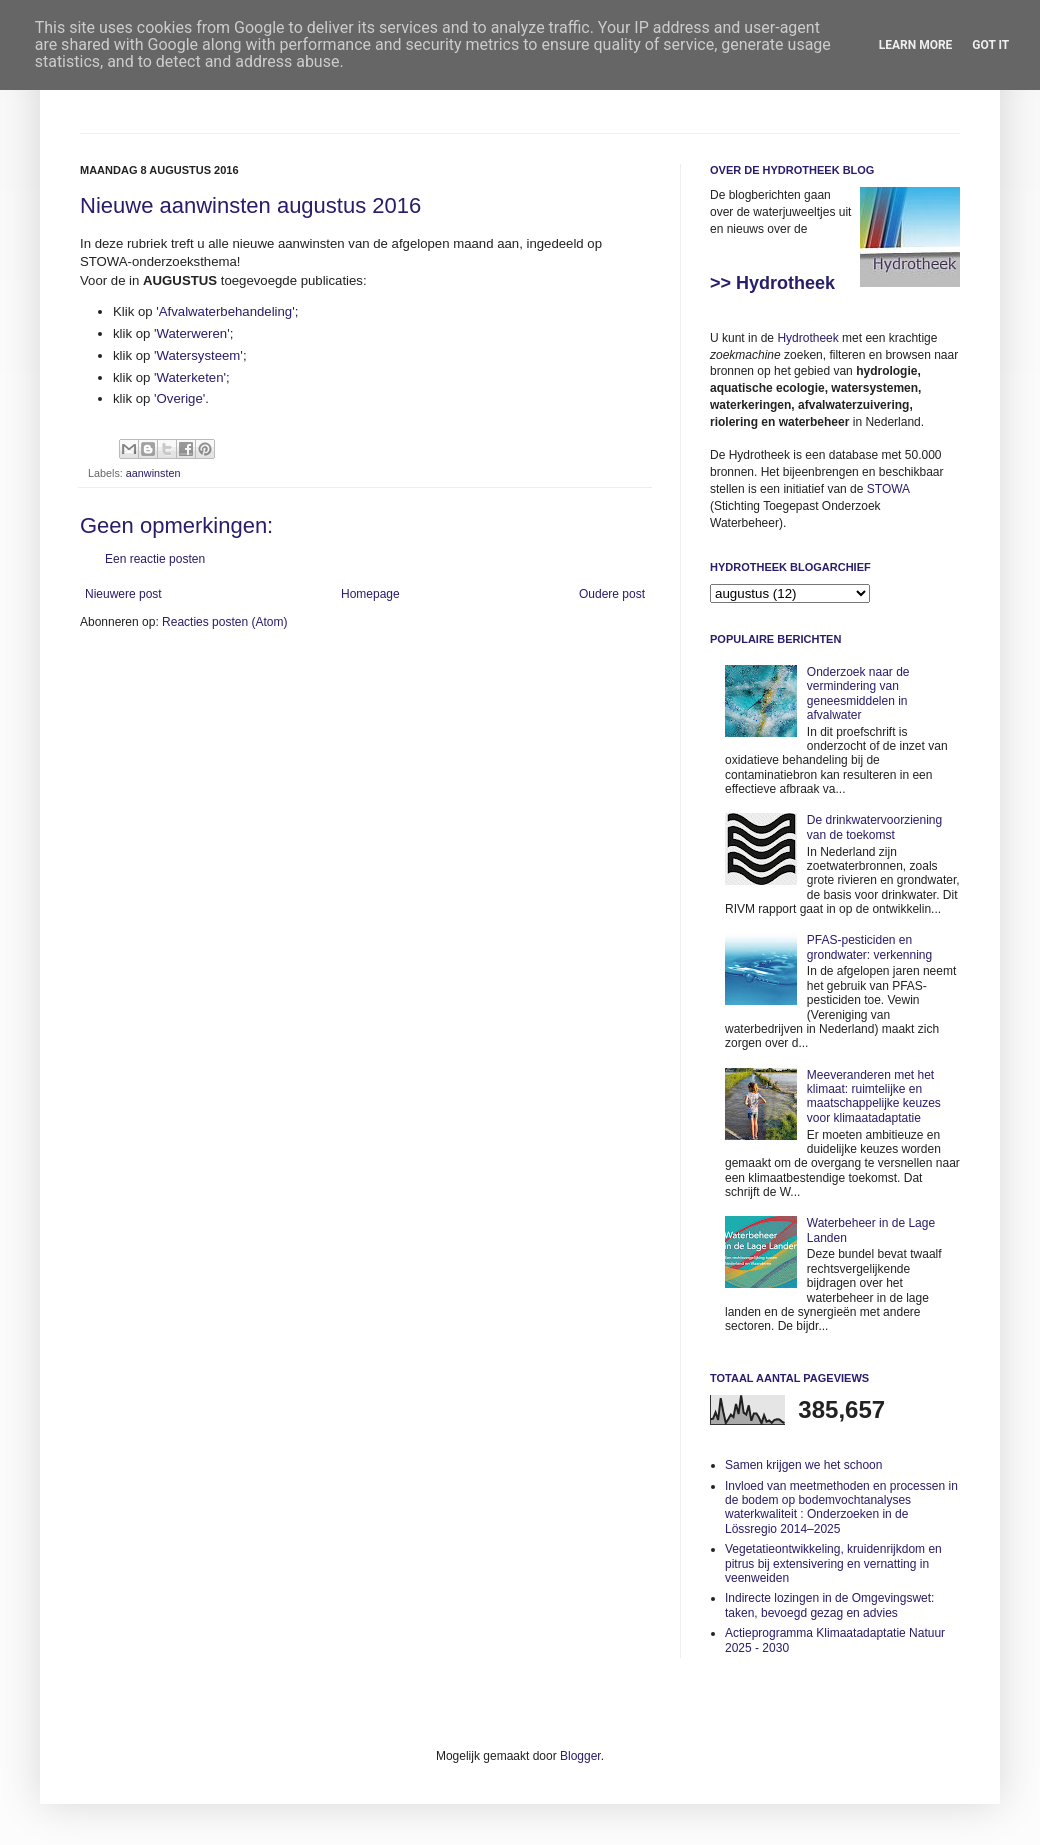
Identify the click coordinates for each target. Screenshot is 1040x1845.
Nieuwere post (123, 594)
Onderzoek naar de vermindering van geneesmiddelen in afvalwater (858, 693)
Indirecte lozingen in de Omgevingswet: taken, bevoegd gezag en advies (829, 1605)
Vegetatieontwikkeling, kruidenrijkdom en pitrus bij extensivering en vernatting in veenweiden (833, 1563)
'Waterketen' (190, 377)
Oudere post (612, 594)
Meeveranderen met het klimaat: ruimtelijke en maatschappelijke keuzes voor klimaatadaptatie (874, 1096)
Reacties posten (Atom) (224, 622)
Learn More (916, 45)
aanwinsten (153, 473)
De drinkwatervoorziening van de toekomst (874, 827)
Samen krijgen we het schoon (803, 1465)
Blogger (580, 1756)
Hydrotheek (807, 338)
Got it (990, 45)
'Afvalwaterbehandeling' (225, 311)
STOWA (888, 489)
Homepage (370, 594)
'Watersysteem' (198, 355)
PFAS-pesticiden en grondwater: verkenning (869, 947)
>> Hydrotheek (772, 283)
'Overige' (179, 398)
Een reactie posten (155, 559)
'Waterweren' (192, 333)
